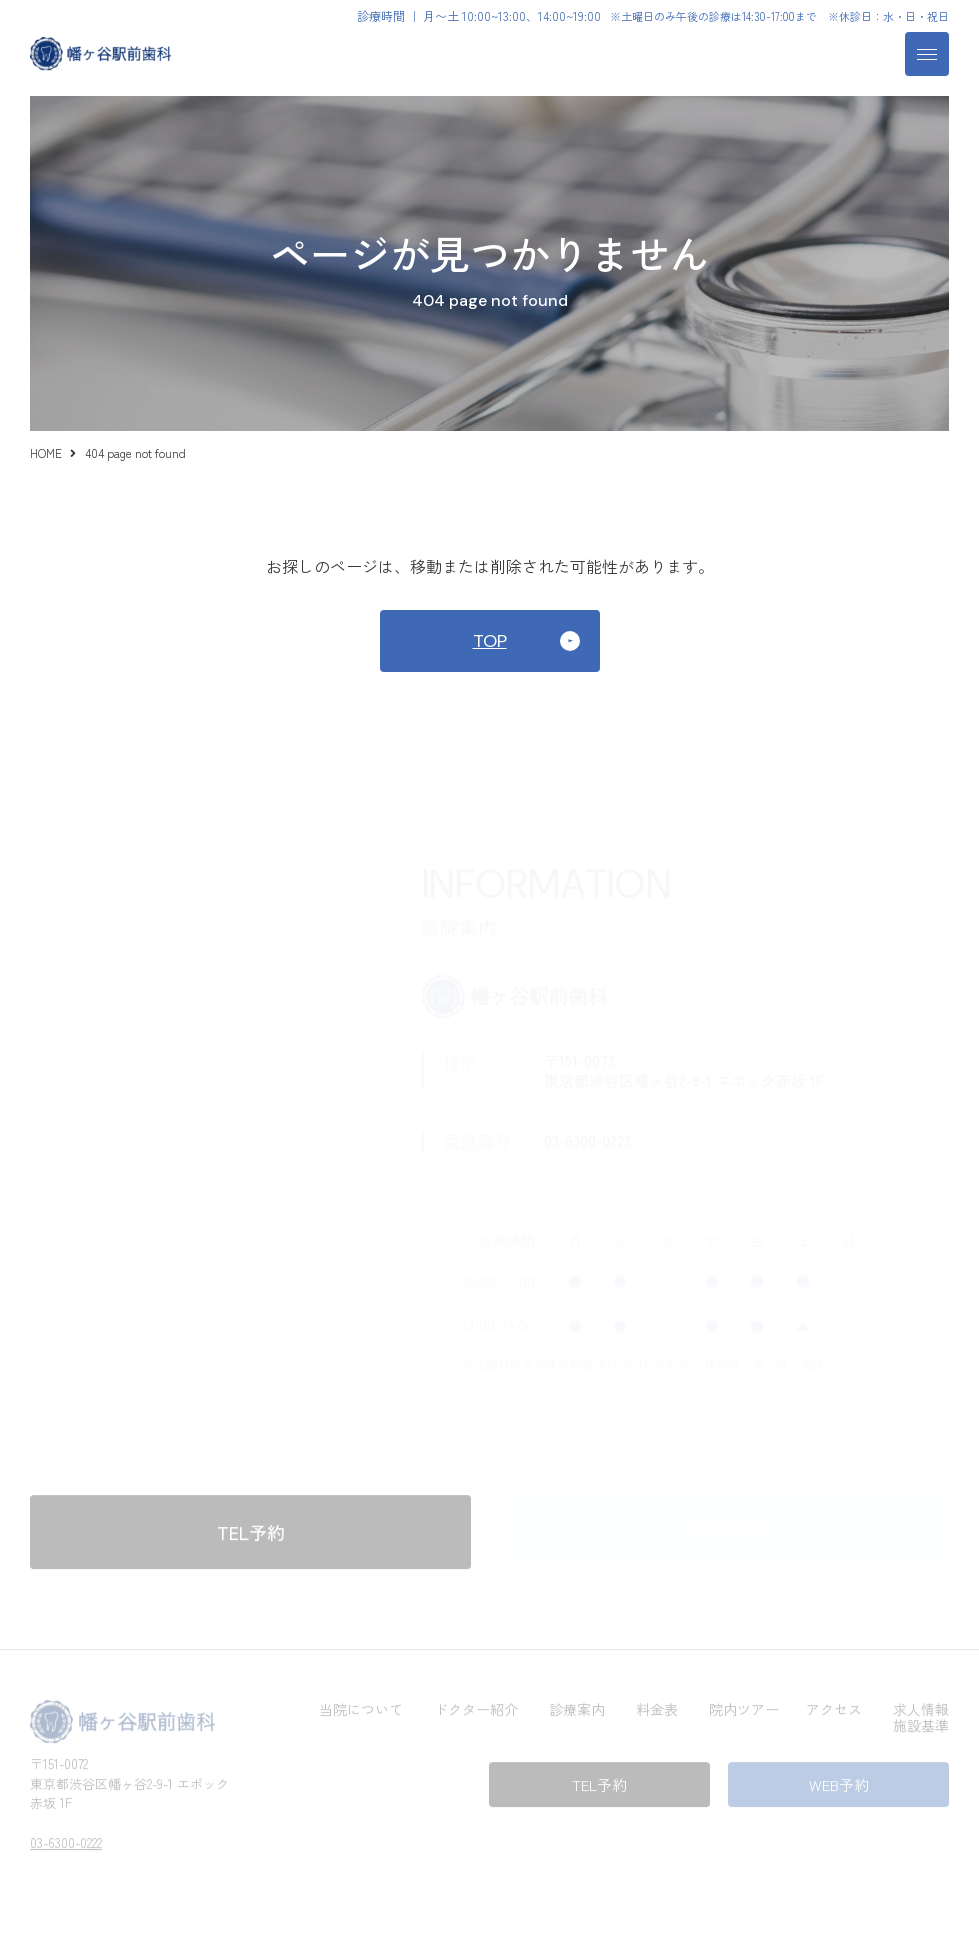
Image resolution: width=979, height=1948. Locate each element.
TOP (490, 641)
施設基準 (921, 1722)
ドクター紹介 (476, 1706)
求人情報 (921, 1706)
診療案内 (577, 1706)
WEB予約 (839, 1781)
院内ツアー (744, 1706)
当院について (361, 1706)
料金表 (657, 1706)
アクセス (834, 1706)
